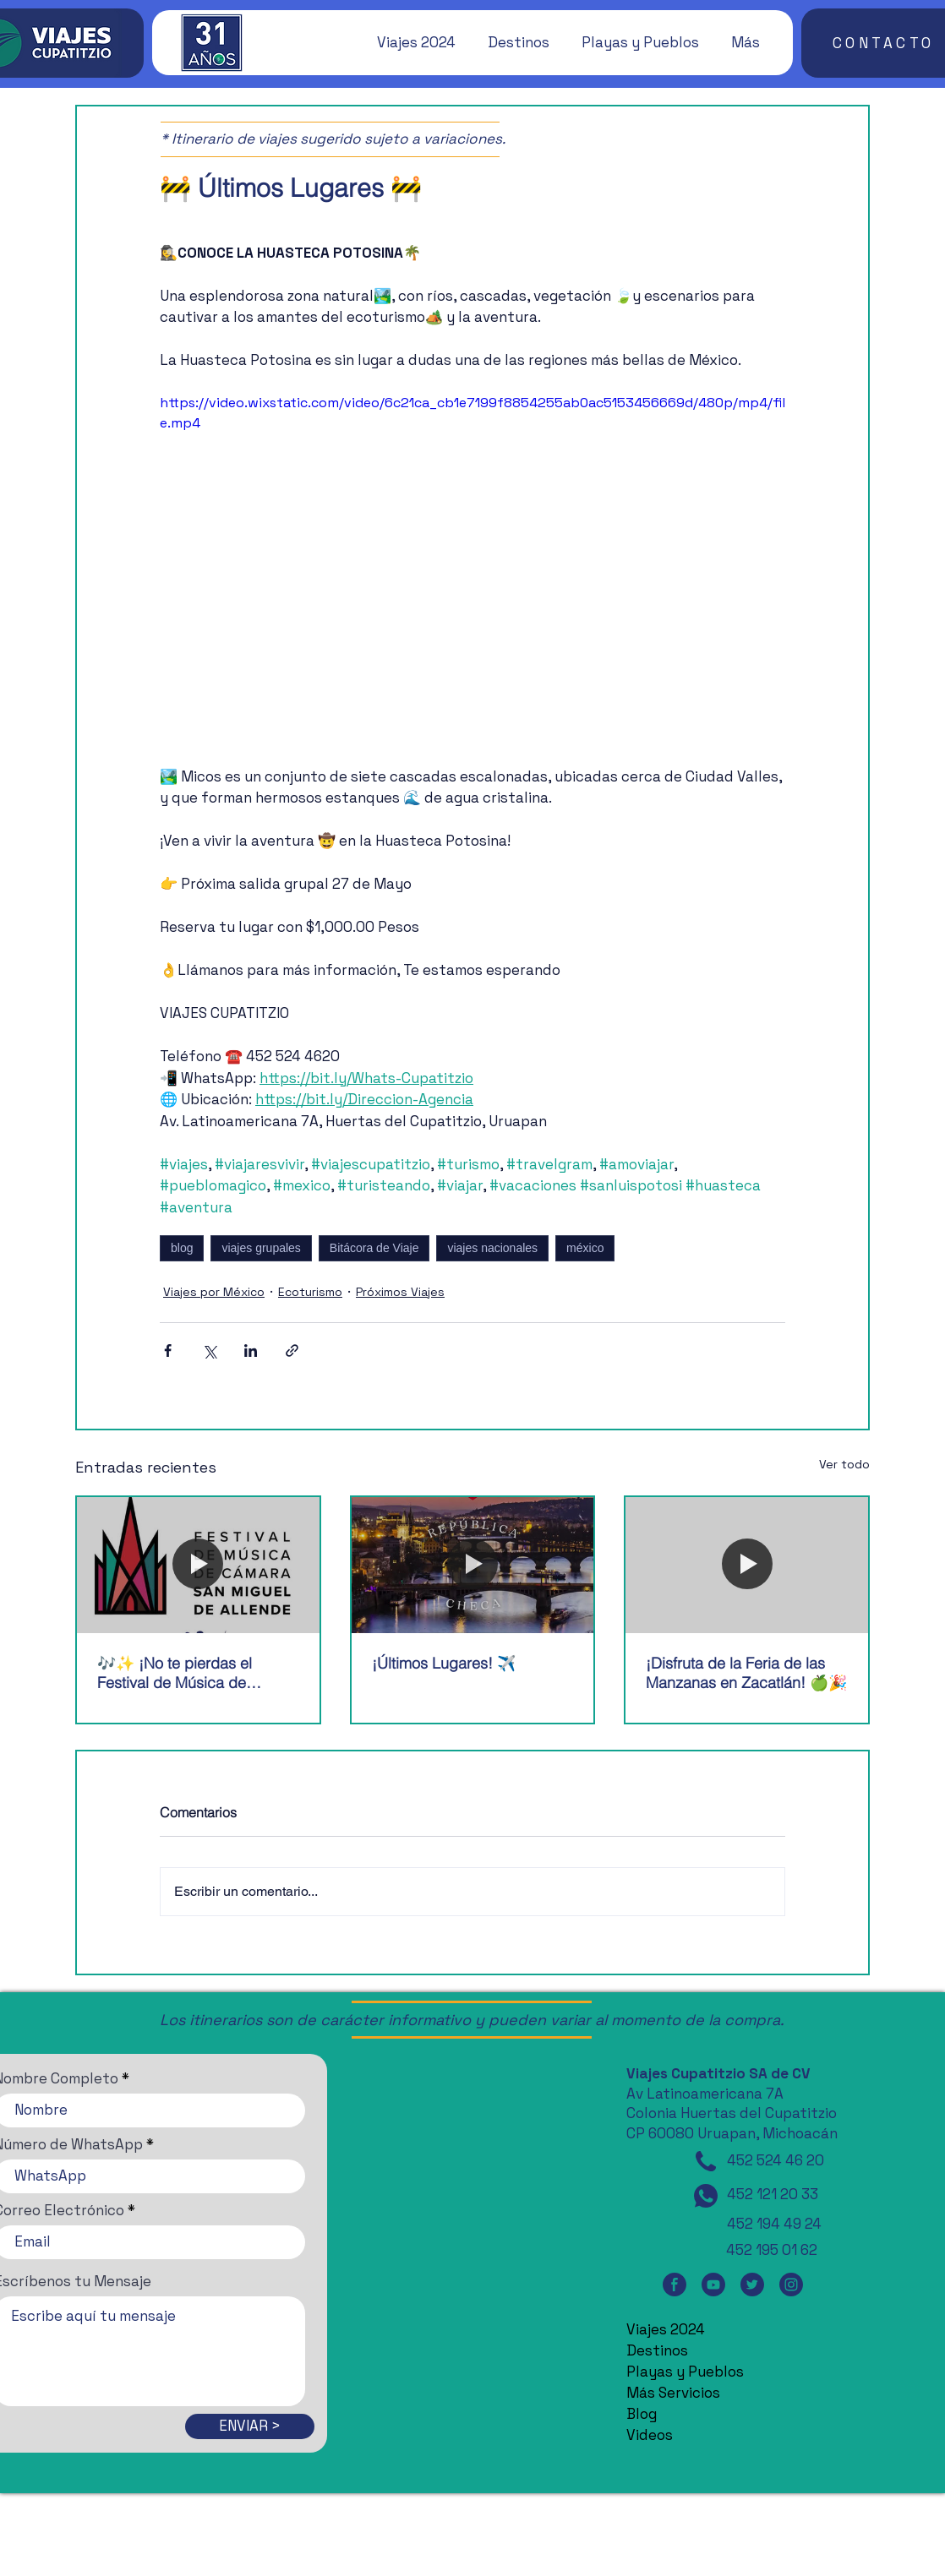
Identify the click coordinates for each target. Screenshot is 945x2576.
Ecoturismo (310, 1291)
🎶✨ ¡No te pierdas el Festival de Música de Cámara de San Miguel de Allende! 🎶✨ (186, 1672)
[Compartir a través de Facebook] (168, 1350)
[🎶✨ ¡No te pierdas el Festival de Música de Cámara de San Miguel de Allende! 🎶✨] (198, 1565)
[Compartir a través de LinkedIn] (251, 1350)
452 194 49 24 (774, 2223)
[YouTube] (713, 2284)
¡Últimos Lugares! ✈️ (444, 1663)
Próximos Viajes (400, 1291)
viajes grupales (260, 1248)
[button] (408, 42)
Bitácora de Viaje (374, 1248)
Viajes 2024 (665, 2329)
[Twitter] (752, 2284)
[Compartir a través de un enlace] (292, 1350)
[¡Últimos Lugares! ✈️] (473, 1565)
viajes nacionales (492, 1248)
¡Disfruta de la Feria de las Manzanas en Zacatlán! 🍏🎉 (746, 1672)
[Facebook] (674, 2284)
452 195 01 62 (771, 2250)
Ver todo (844, 1464)
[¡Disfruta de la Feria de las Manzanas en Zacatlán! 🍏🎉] (746, 1565)
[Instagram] (791, 2284)
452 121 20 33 (772, 2194)
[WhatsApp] (705, 2195)
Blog (641, 2413)
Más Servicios (673, 2392)
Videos (649, 2435)
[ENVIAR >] (249, 2426)
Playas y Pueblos (685, 2371)
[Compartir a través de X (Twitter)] (209, 1350)
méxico (585, 1248)
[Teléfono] (705, 2161)
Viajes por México (214, 1291)
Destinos (657, 2350)
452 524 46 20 (775, 2160)
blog (182, 1248)
